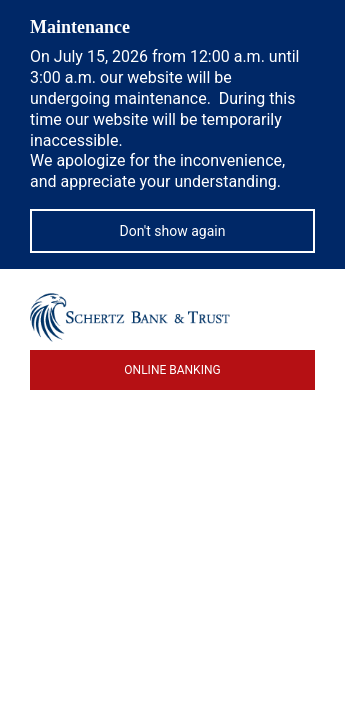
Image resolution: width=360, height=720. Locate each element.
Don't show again (173, 231)
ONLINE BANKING (172, 370)
